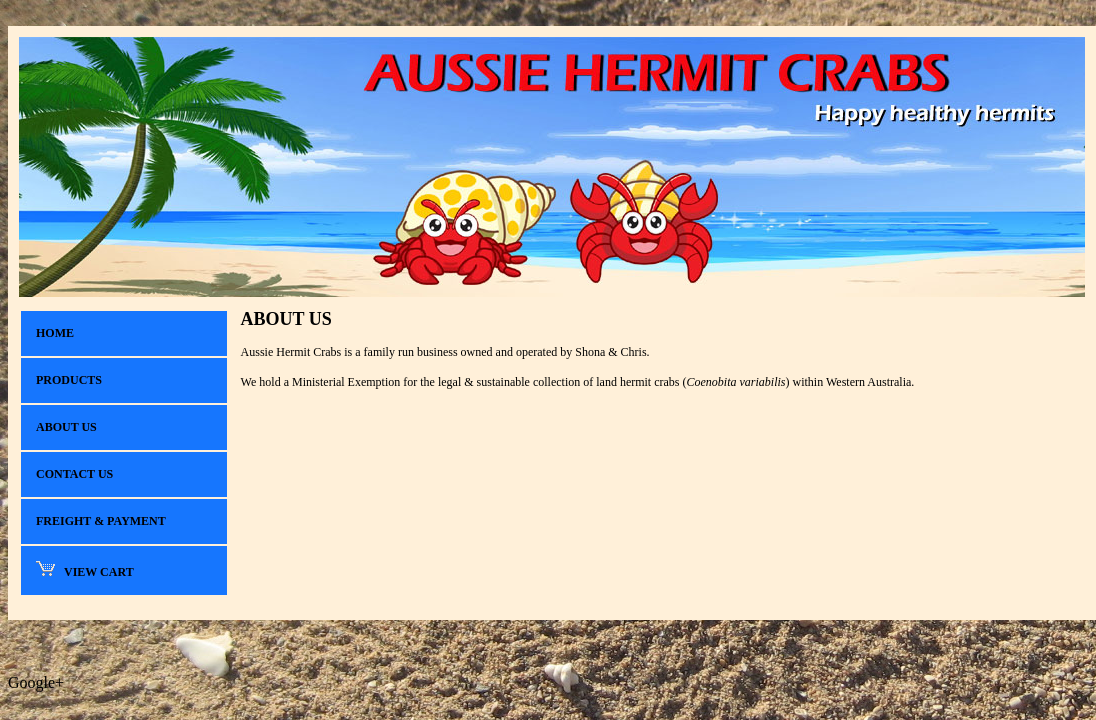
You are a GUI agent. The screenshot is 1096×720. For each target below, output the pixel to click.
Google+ (36, 682)
